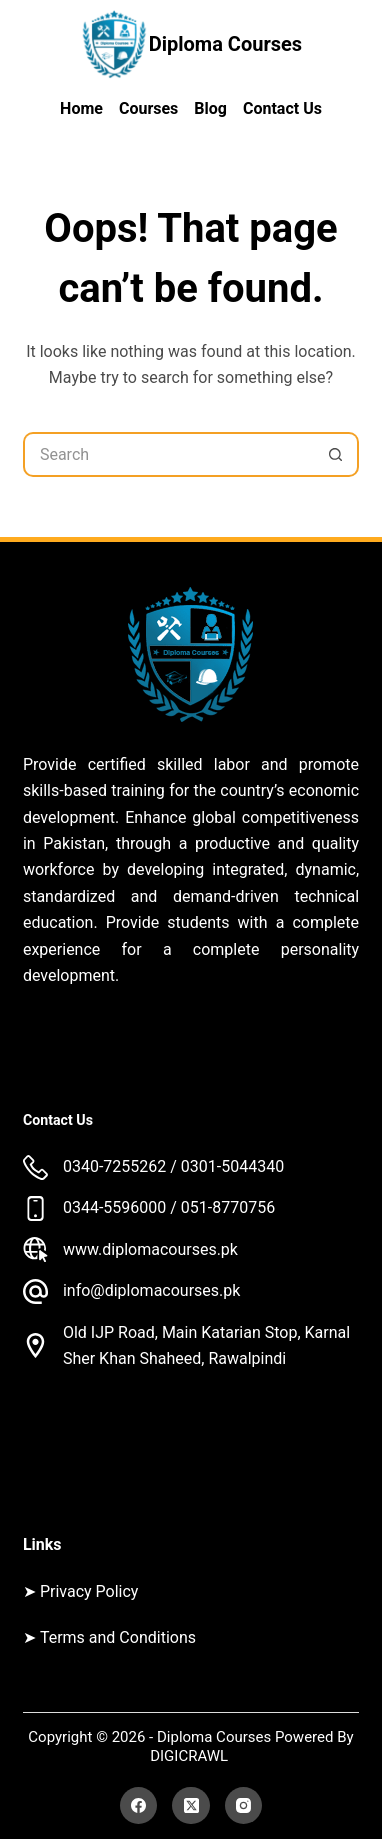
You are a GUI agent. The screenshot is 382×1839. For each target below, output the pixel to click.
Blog (210, 108)
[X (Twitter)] (191, 1806)
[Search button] (336, 454)
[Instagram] (244, 1806)
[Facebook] (139, 1806)
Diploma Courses (225, 44)
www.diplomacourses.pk (150, 1249)
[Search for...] (168, 454)
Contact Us (282, 108)
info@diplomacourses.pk (151, 1290)
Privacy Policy (89, 1591)
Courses (148, 108)
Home (81, 108)
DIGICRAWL (191, 1756)
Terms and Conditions (118, 1637)
